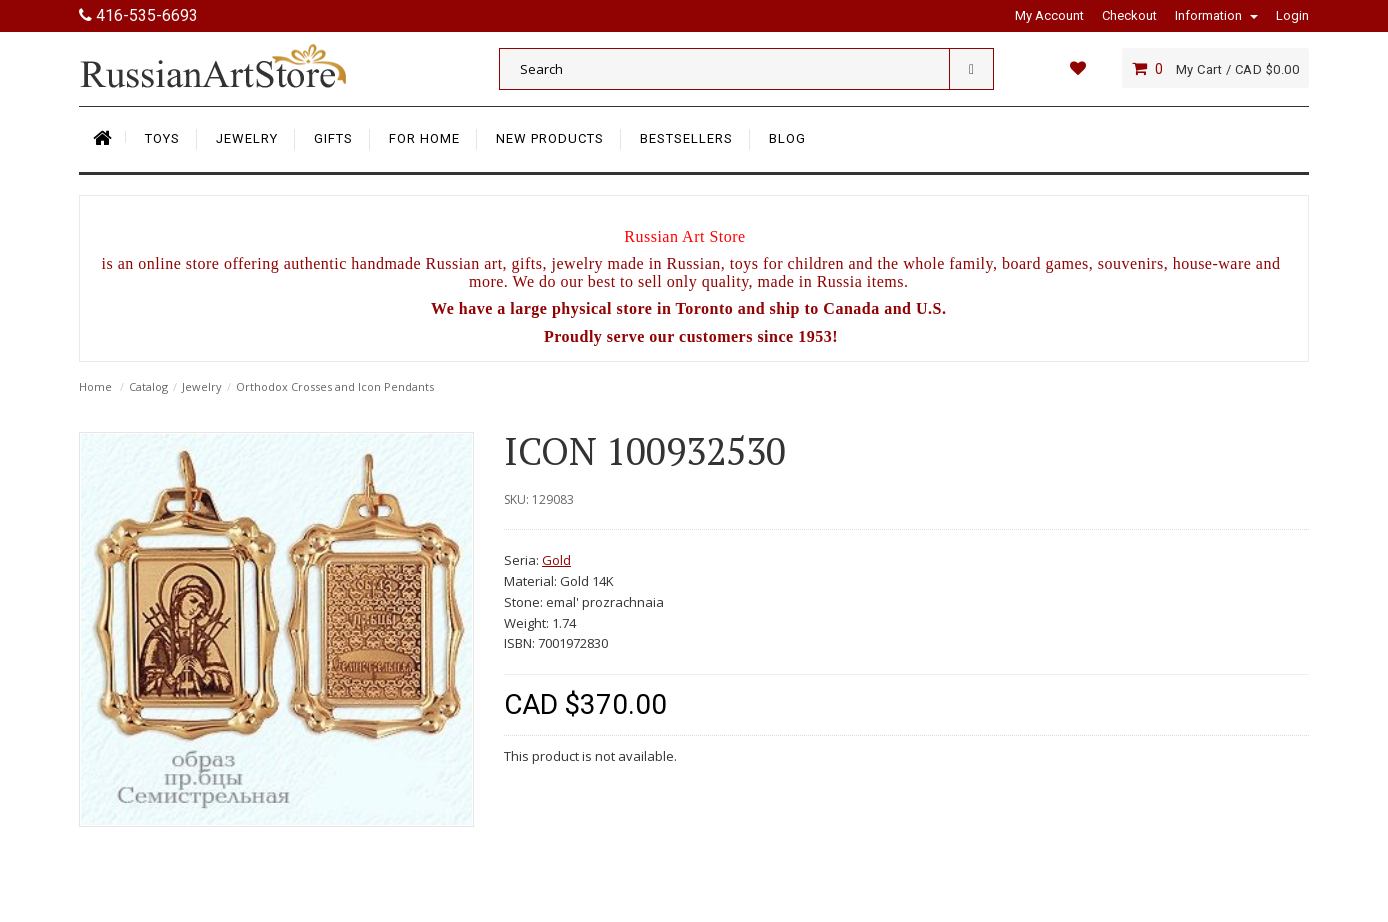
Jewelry (202, 386)
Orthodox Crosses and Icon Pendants (335, 386)
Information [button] (1216, 15)
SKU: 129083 (539, 499)
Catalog (148, 386)
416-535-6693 (138, 15)
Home (95, 386)
